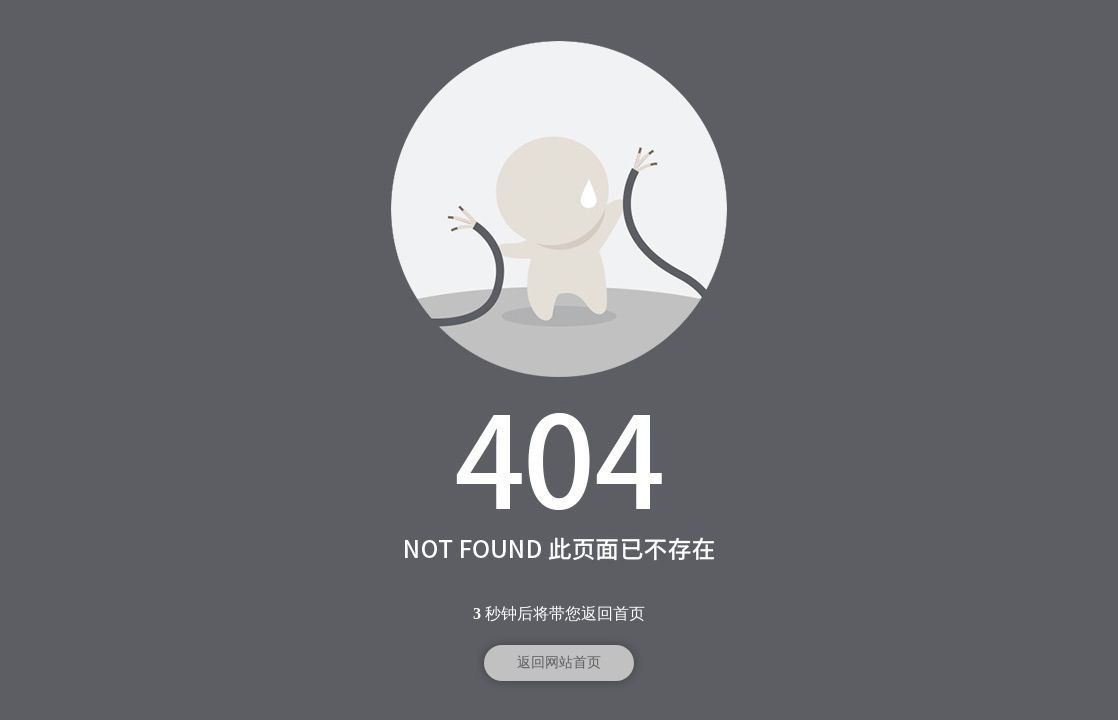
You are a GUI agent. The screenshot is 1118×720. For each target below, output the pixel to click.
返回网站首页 (559, 662)
